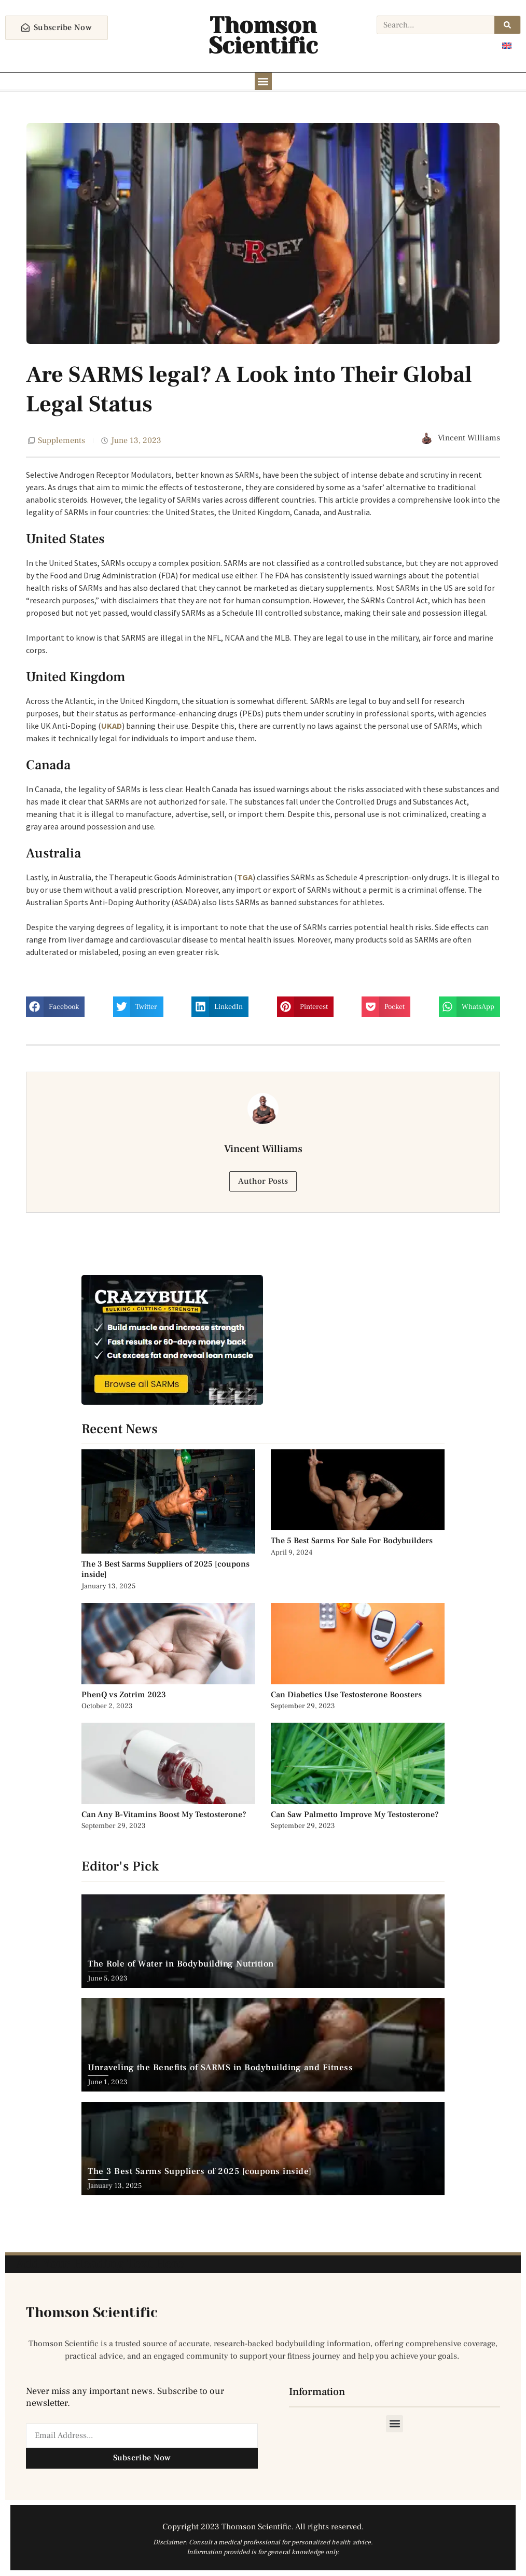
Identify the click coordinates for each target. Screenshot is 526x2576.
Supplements (61, 441)
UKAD (111, 726)
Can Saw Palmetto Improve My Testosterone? (355, 1815)
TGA (245, 877)
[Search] (507, 25)
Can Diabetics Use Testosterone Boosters (346, 1695)
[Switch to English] (507, 45)
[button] (263, 81)
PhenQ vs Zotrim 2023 (123, 1695)
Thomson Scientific (263, 35)
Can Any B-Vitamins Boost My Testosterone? (164, 1815)
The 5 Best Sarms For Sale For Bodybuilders (352, 1541)
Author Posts (263, 1181)
